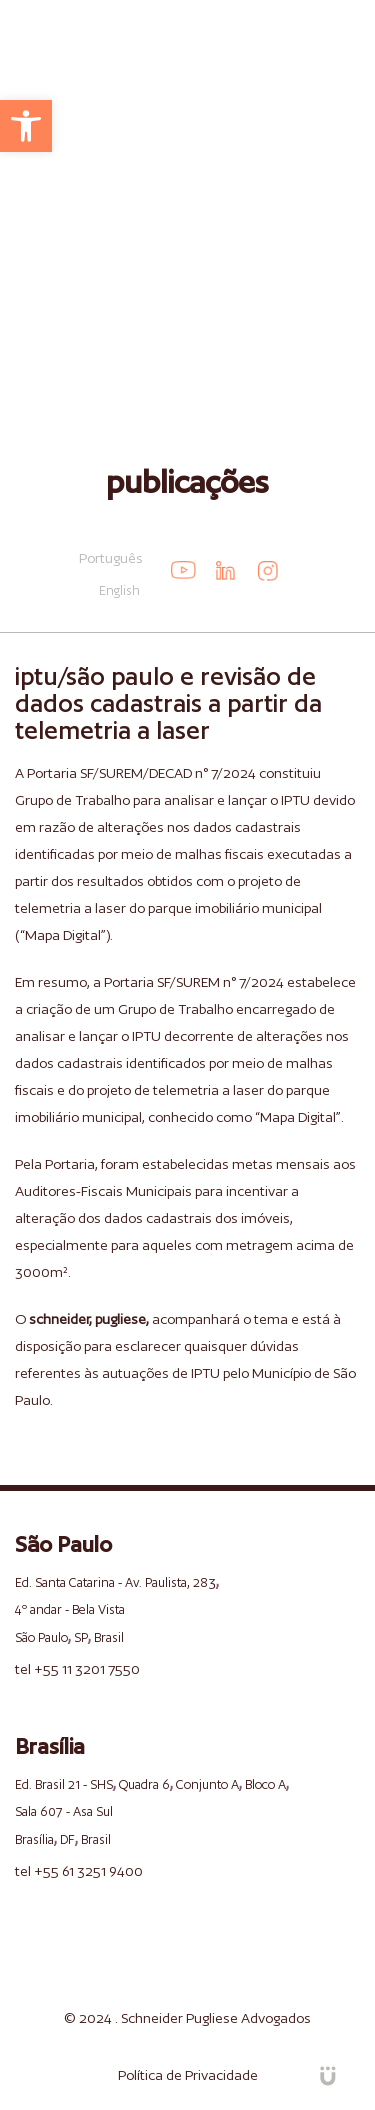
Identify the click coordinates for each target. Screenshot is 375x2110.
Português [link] (111, 558)
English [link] (119, 590)
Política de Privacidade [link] (188, 2075)
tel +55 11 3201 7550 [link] (77, 1669)
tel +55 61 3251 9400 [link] (79, 1871)
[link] (26, 126)
